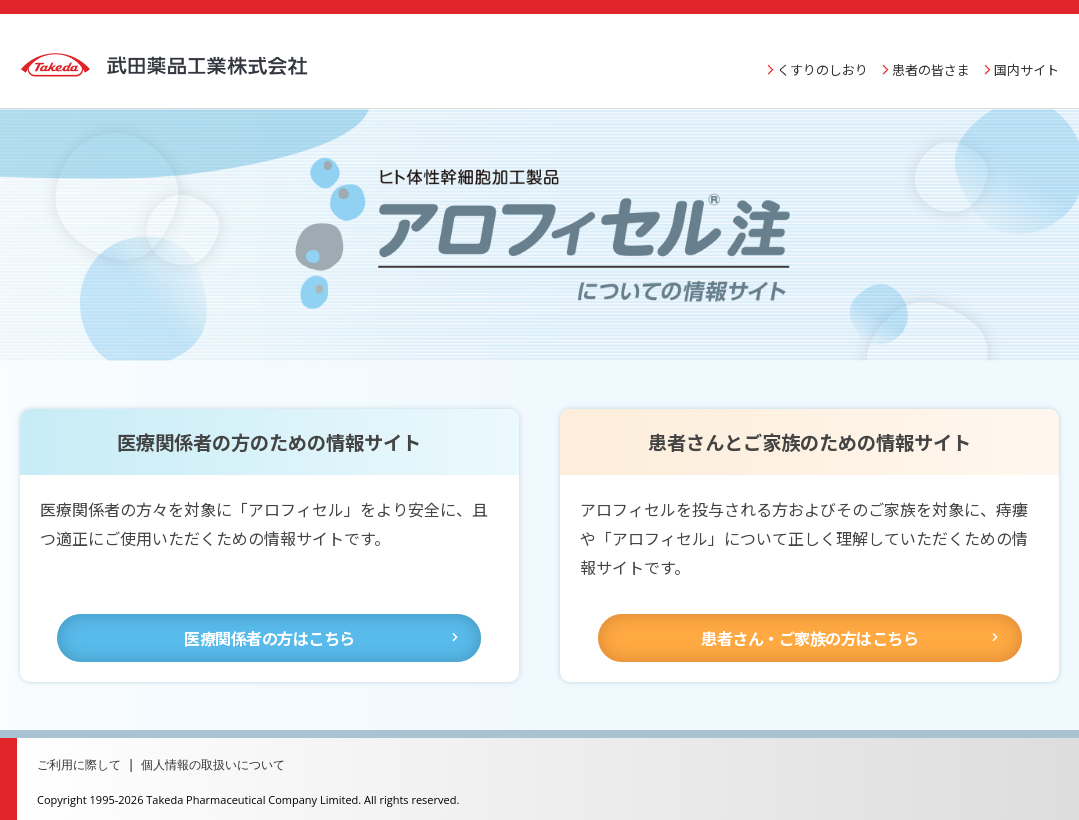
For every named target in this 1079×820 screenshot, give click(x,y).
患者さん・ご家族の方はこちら (810, 625)
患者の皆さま (931, 57)
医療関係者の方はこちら (269, 625)
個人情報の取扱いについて (226, 752)
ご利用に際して (82, 752)
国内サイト (1026, 57)
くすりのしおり (822, 57)
